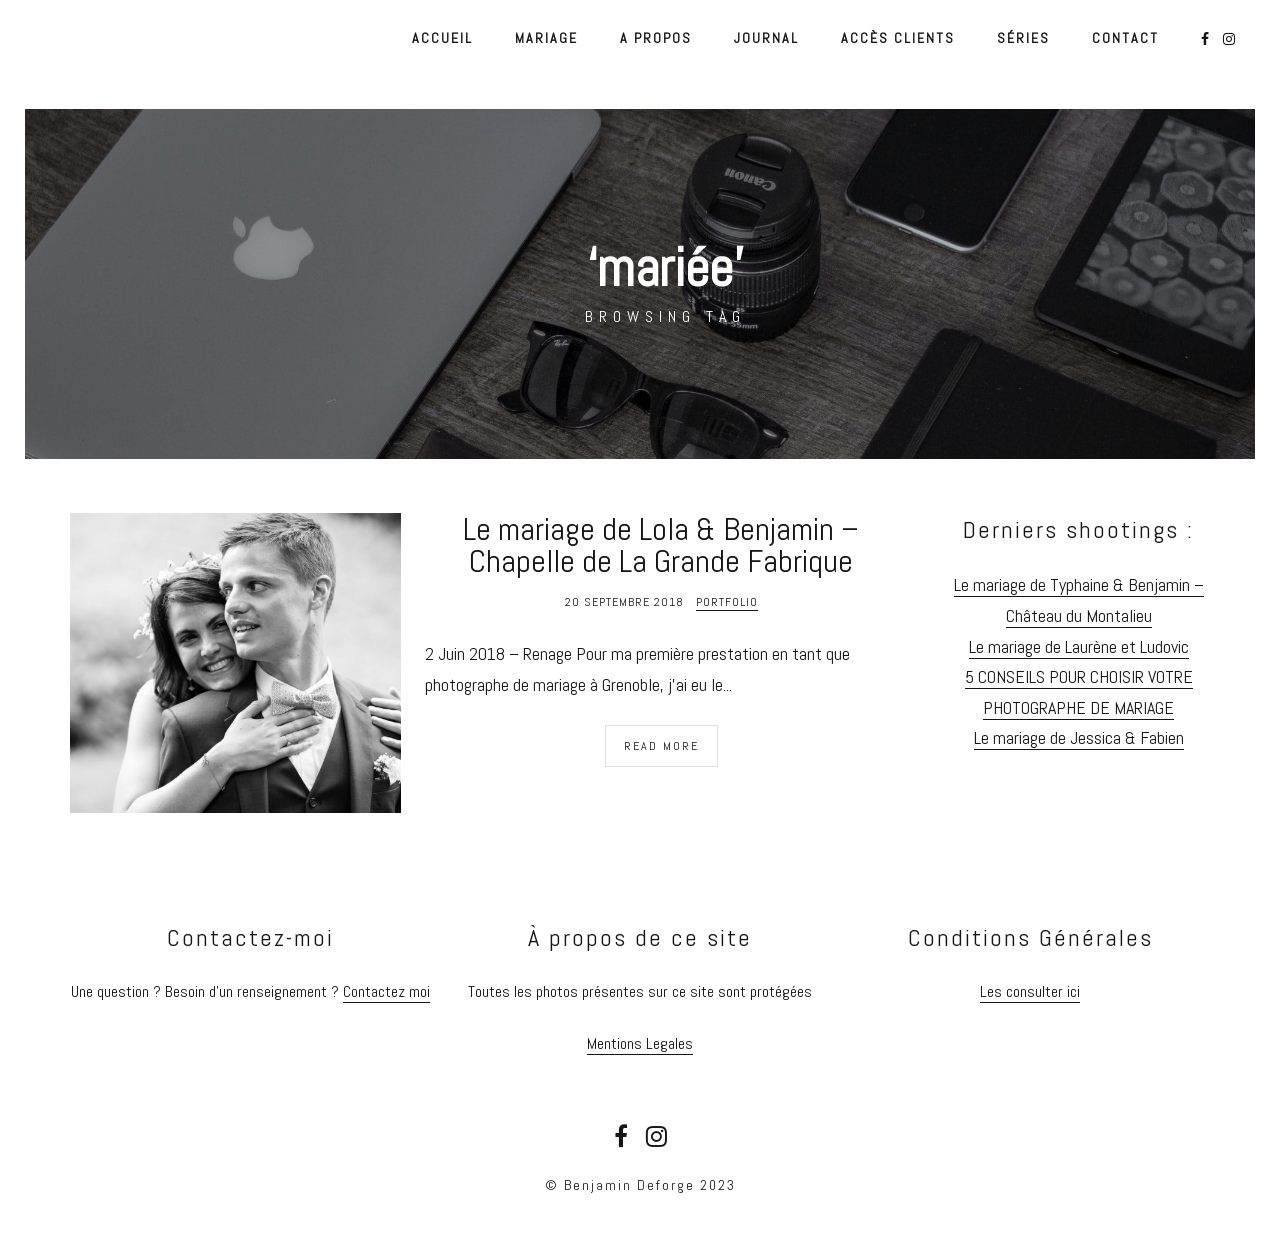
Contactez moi (386, 991)
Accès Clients (898, 38)
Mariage (546, 38)
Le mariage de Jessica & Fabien (1079, 737)
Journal (766, 38)
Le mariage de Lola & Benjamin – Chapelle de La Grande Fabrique (661, 545)
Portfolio (727, 602)
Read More (661, 746)
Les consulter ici (1030, 991)
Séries (1023, 38)
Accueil (442, 38)
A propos (656, 38)
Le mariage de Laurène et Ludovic (1079, 646)
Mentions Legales (640, 1043)
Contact (1125, 38)
